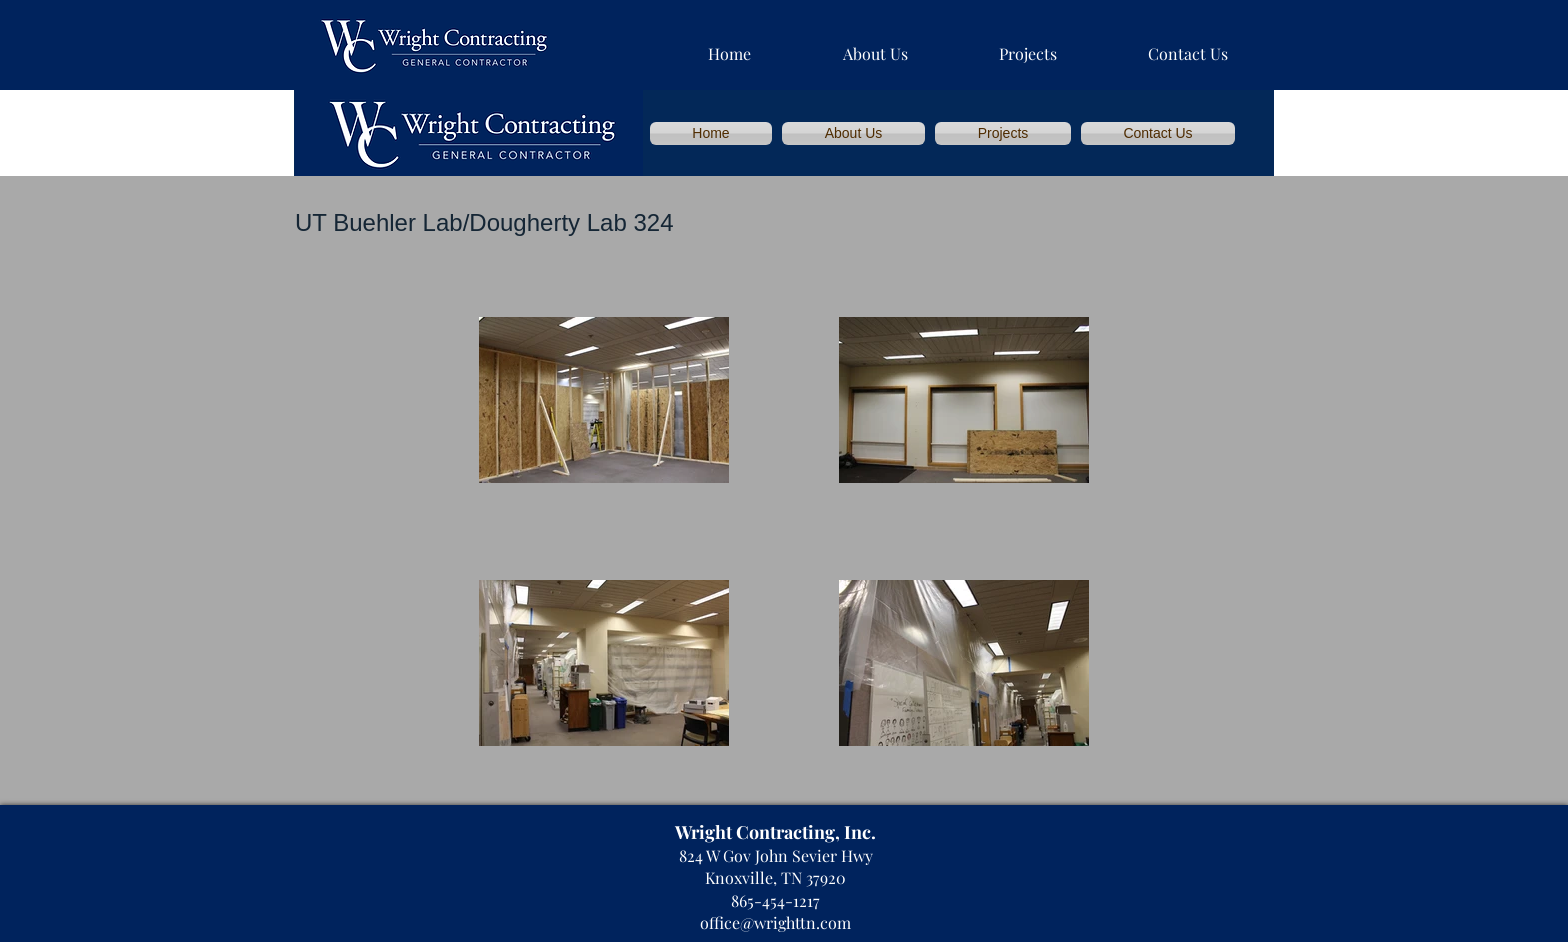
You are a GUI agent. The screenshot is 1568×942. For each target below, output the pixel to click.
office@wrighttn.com (775, 922)
